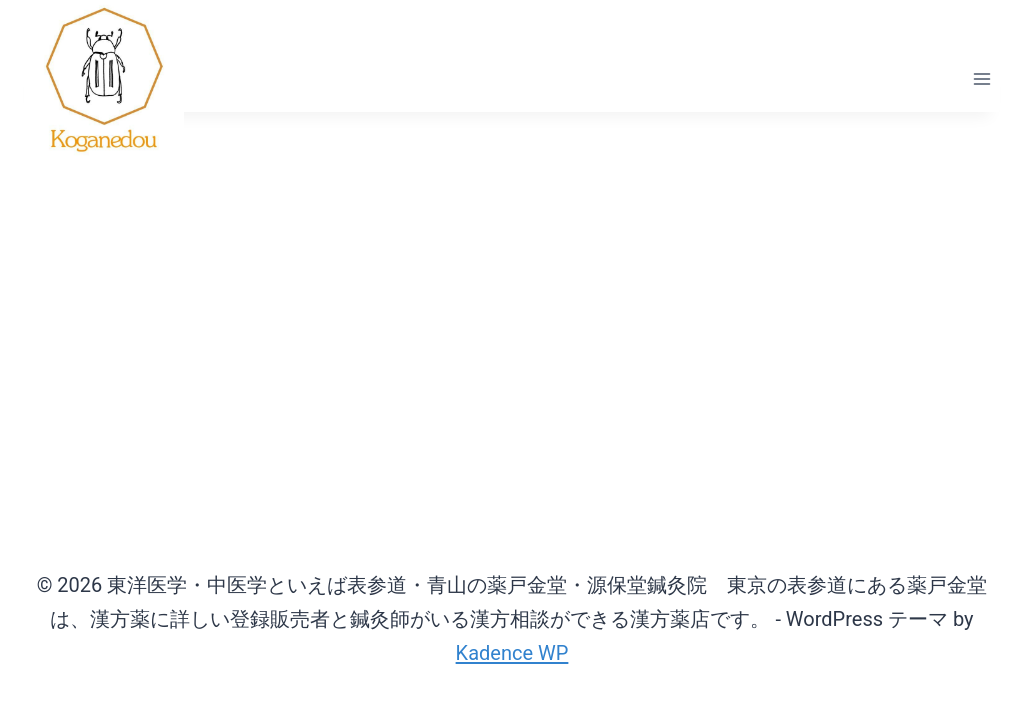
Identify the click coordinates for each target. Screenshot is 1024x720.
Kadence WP (512, 653)
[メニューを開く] (981, 79)
